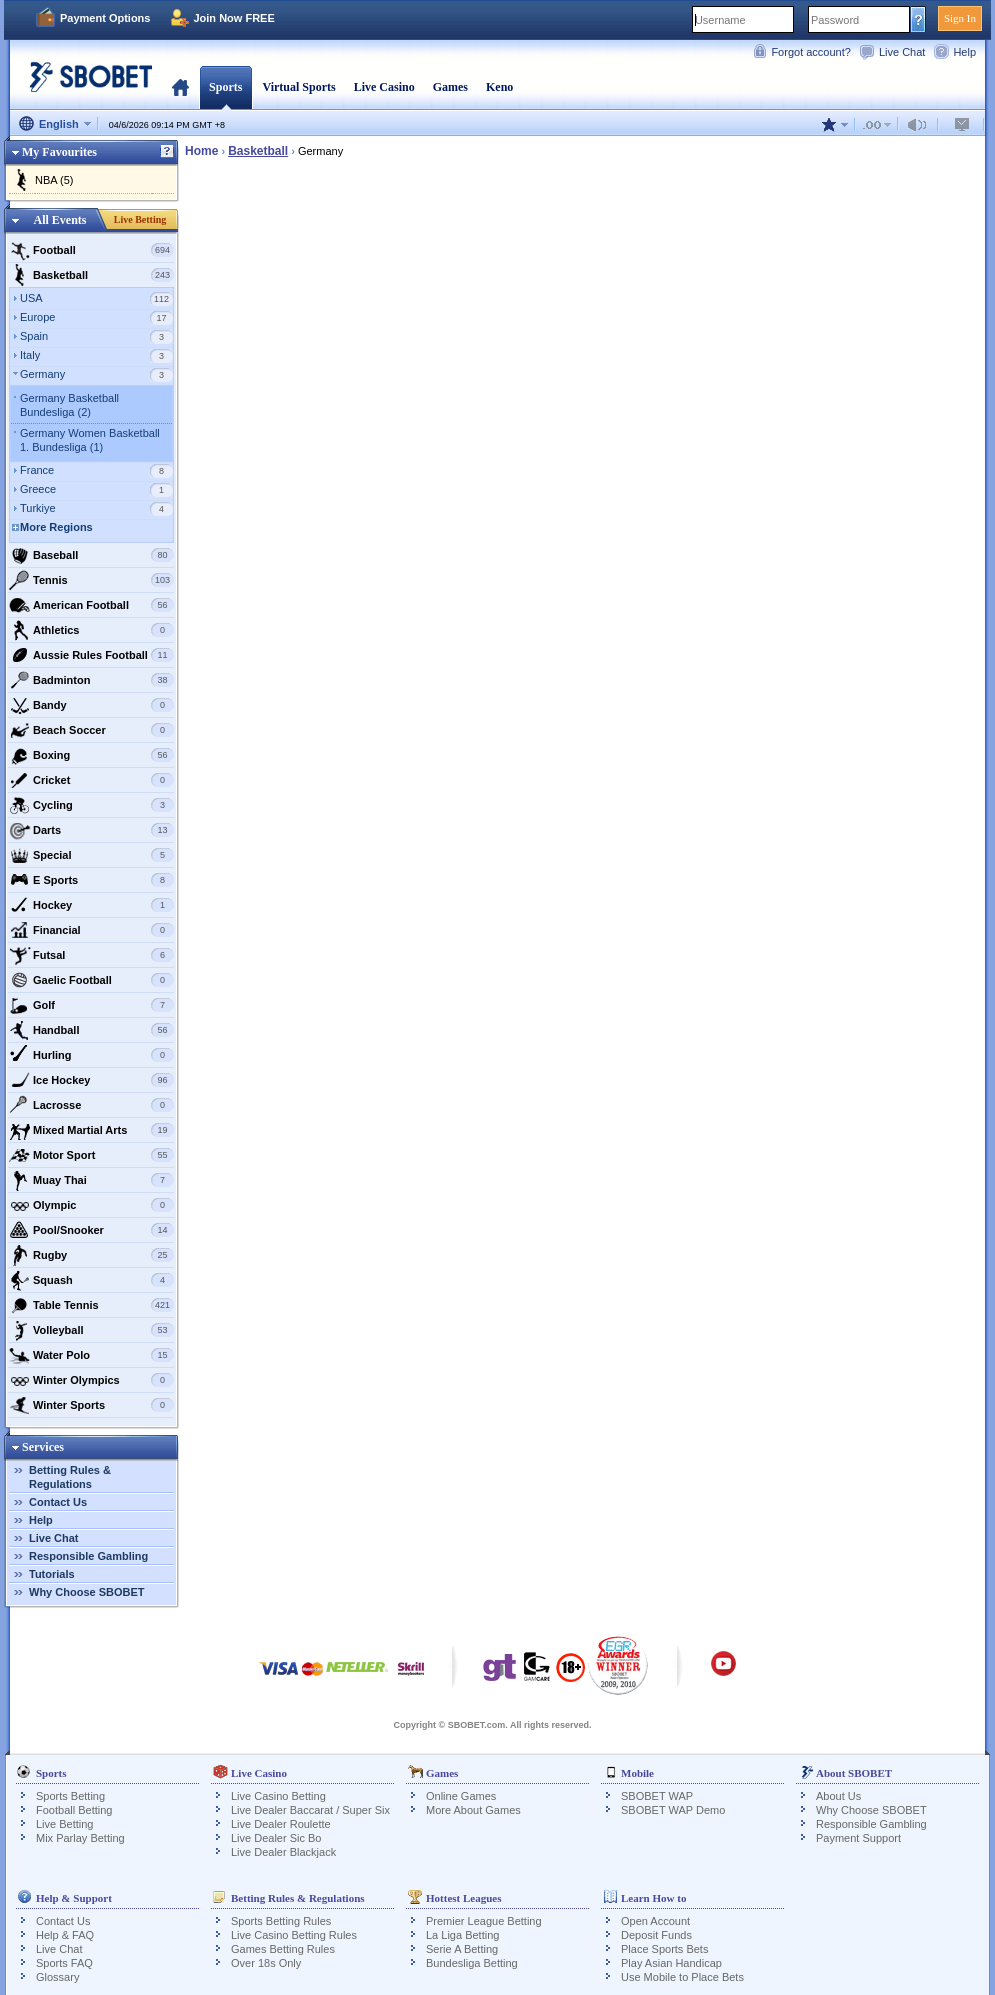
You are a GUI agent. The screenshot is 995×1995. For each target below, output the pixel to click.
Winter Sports (91, 1405)
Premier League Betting (484, 1921)
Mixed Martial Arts (91, 1130)
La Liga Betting (462, 1935)
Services (43, 1447)
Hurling (91, 1055)
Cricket (91, 780)
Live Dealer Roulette (281, 1824)
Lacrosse (91, 1105)
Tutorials (52, 1574)
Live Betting (140, 219)
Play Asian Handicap (671, 1963)
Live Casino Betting (278, 1796)
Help (964, 52)
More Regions (56, 527)
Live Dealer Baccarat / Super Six (310, 1810)
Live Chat (902, 52)
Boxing (91, 755)
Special (91, 855)
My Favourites (59, 152)
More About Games (473, 1810)
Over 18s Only (266, 1963)
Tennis (91, 580)
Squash (91, 1280)
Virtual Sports (298, 87)
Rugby (91, 1255)
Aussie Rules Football (91, 655)
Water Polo (91, 1355)
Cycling (91, 805)
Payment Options (105, 18)
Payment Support (858, 1838)
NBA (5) (54, 180)
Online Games (461, 1796)
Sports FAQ (64, 1963)
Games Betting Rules (283, 1949)
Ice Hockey (91, 1080)
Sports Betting (70, 1796)
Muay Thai (91, 1180)
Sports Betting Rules (281, 1921)
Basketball (91, 275)
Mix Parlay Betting (80, 1838)
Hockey (91, 905)
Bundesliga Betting (472, 1963)
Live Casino (384, 87)
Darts (91, 830)
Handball (91, 1030)
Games (450, 87)
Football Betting (74, 1810)
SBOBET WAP (657, 1796)
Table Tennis (91, 1305)
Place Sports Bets (664, 1949)
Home (180, 87)
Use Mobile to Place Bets (682, 1977)
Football (91, 250)
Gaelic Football (91, 980)
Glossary (57, 1977)
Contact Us (58, 1502)
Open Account (655, 1921)
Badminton (91, 680)
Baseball (91, 555)
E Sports (91, 880)
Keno (499, 87)
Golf (91, 1005)
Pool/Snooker (91, 1230)
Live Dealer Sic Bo (276, 1838)
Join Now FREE (233, 18)
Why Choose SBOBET (87, 1592)
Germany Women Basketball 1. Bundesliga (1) (90, 440)
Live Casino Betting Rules (294, 1935)
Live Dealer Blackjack (283, 1852)
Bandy (91, 705)
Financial (91, 930)
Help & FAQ (65, 1935)
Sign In (960, 18)
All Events (59, 220)
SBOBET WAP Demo (673, 1810)
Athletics (91, 630)
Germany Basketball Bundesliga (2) (69, 405)
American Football (91, 605)
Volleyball (91, 1330)
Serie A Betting (462, 1949)
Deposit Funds (656, 1935)
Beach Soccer (91, 730)
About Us (838, 1796)
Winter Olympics (91, 1380)
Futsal (91, 955)
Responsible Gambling (88, 1556)
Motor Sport (91, 1155)
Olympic (91, 1205)
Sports (225, 87)
